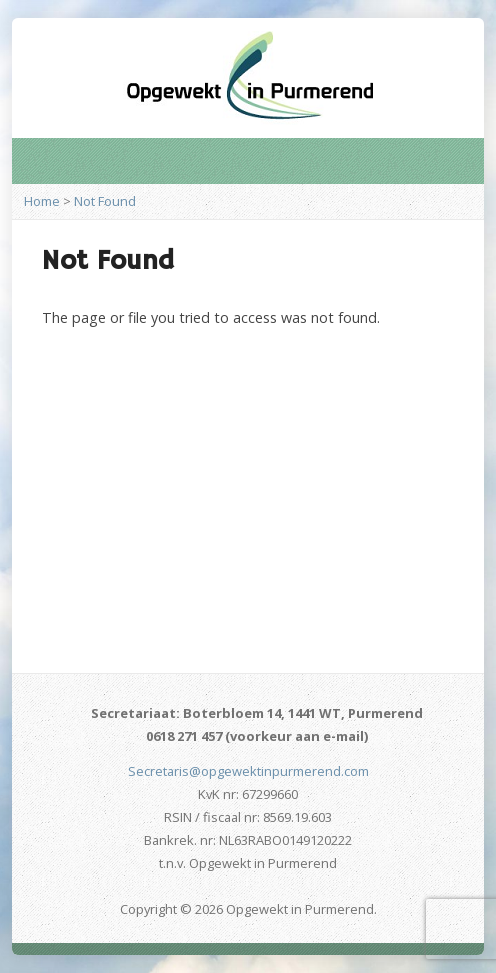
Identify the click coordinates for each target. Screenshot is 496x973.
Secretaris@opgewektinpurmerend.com (248, 771)
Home (42, 201)
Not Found (105, 201)
